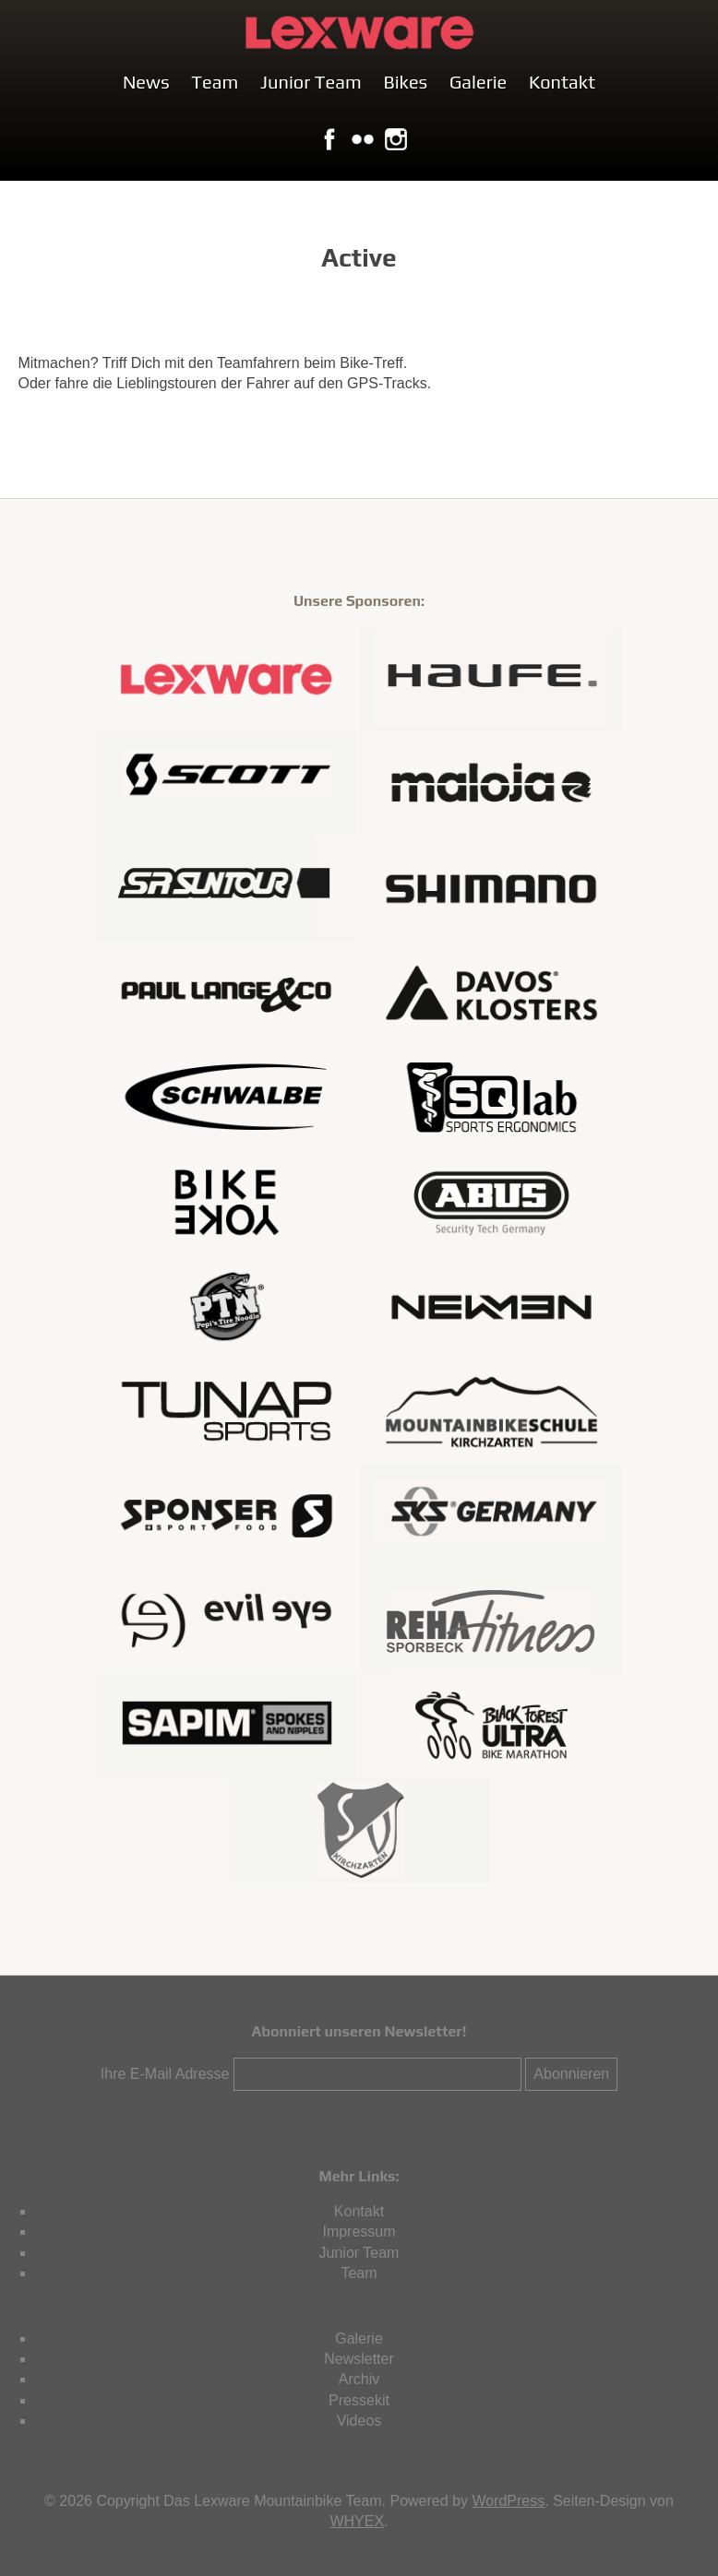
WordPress (508, 2501)
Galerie (478, 81)
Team (214, 81)
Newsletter (359, 2359)
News (146, 81)
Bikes (405, 81)
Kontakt (562, 81)
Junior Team (311, 81)
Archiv (359, 2379)
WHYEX (356, 2521)
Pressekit (359, 2400)
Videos (359, 2420)
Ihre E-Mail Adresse (165, 2074)
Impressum (358, 2231)
